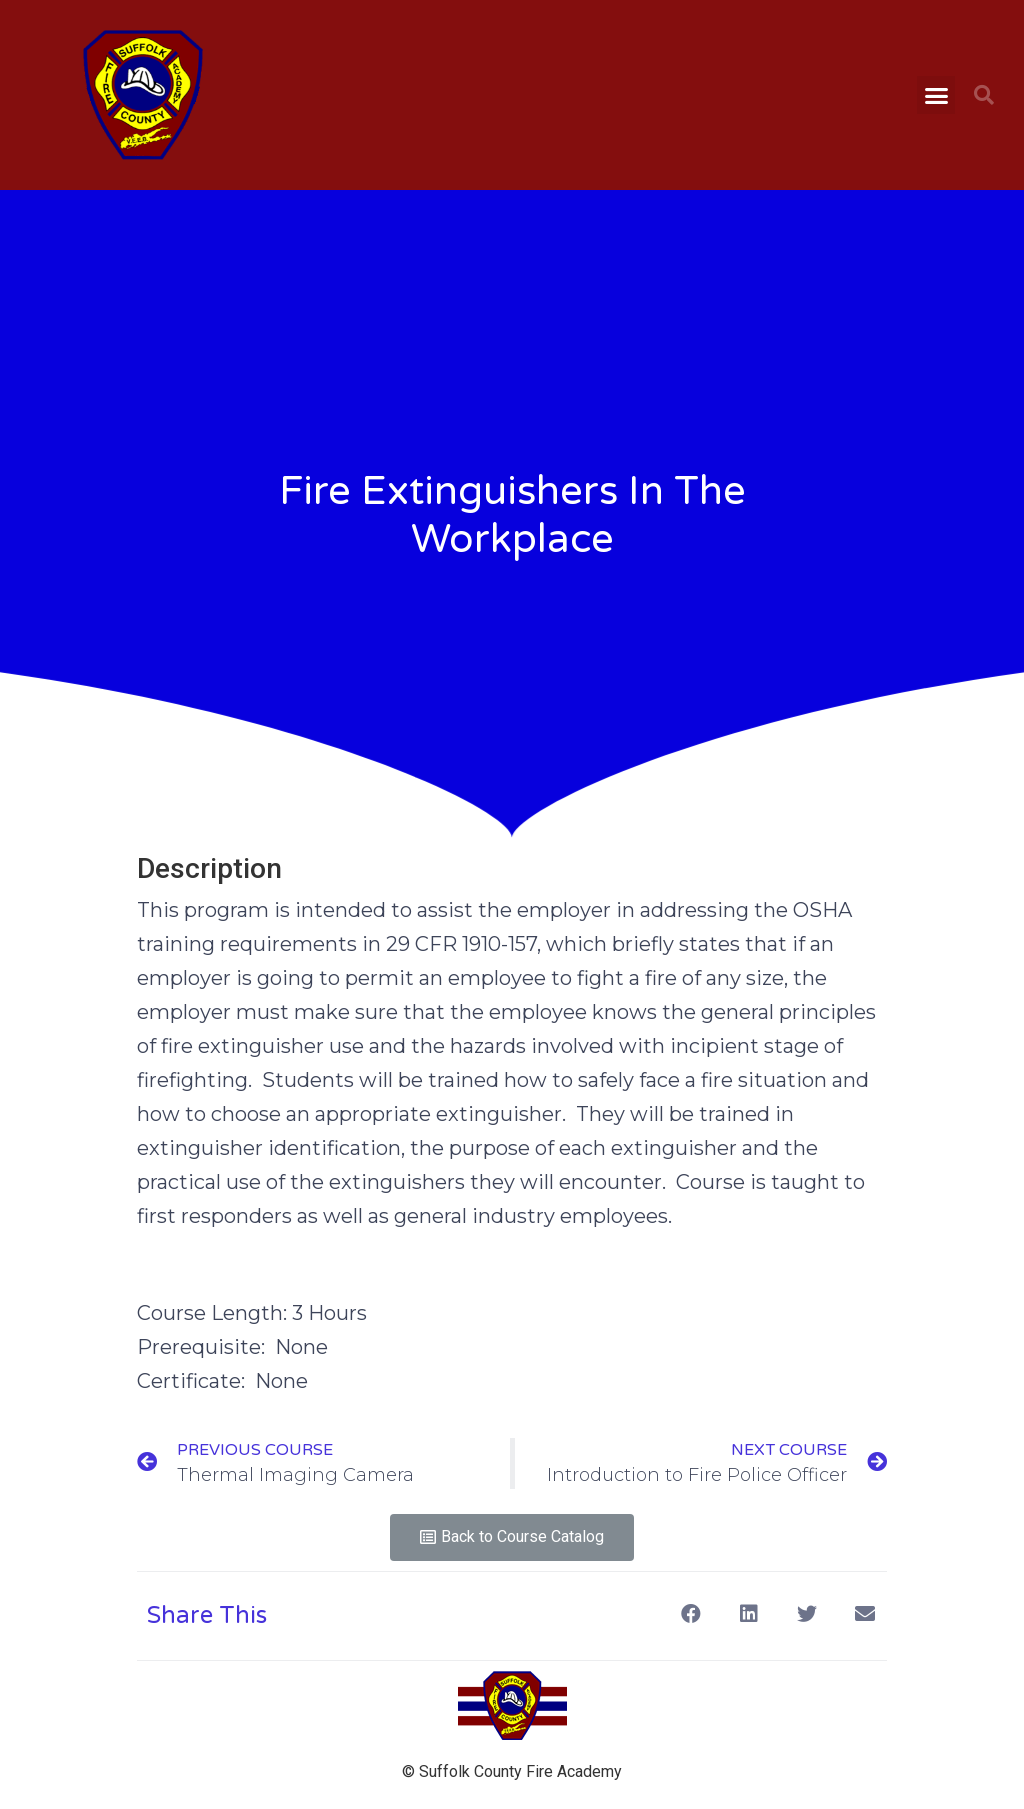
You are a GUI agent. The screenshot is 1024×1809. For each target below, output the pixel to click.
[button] (936, 95)
